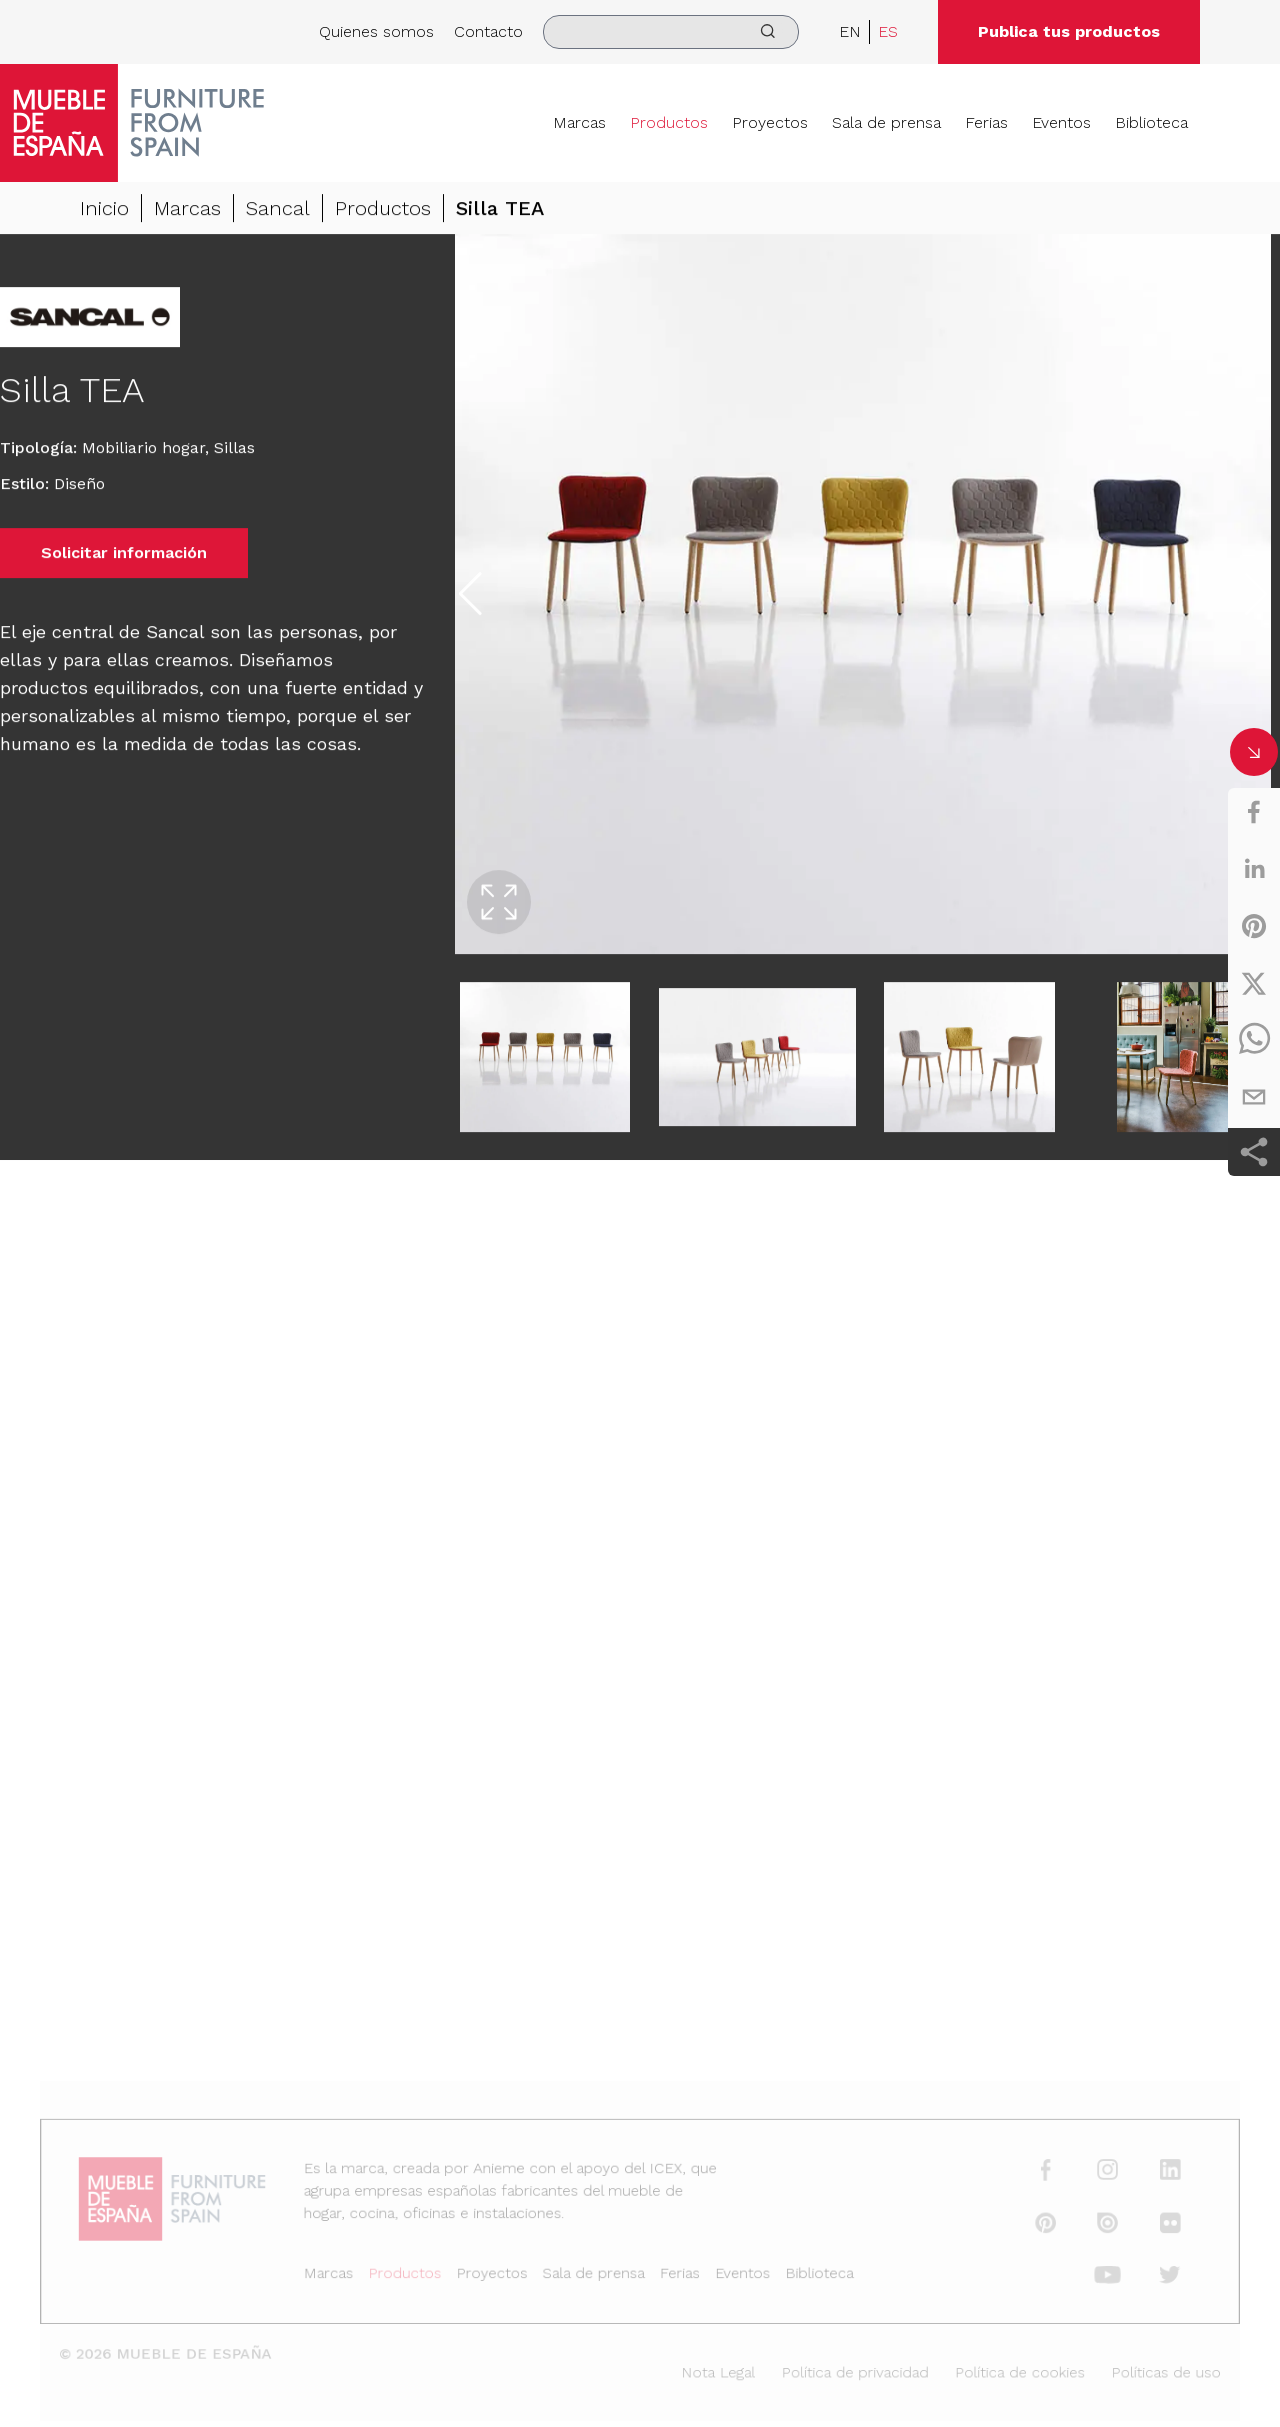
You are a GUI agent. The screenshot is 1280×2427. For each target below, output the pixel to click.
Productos (669, 122)
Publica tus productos (1069, 31)
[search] (671, 32)
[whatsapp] (1254, 1040)
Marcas (579, 122)
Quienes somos (376, 31)
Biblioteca (1151, 122)
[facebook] (1254, 812)
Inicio (104, 209)
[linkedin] (1254, 869)
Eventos (1061, 122)
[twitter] (1254, 983)
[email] (1254, 1097)
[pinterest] (1254, 926)
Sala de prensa (886, 122)
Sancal (278, 209)
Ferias (986, 122)
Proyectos (770, 122)
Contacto (488, 31)
